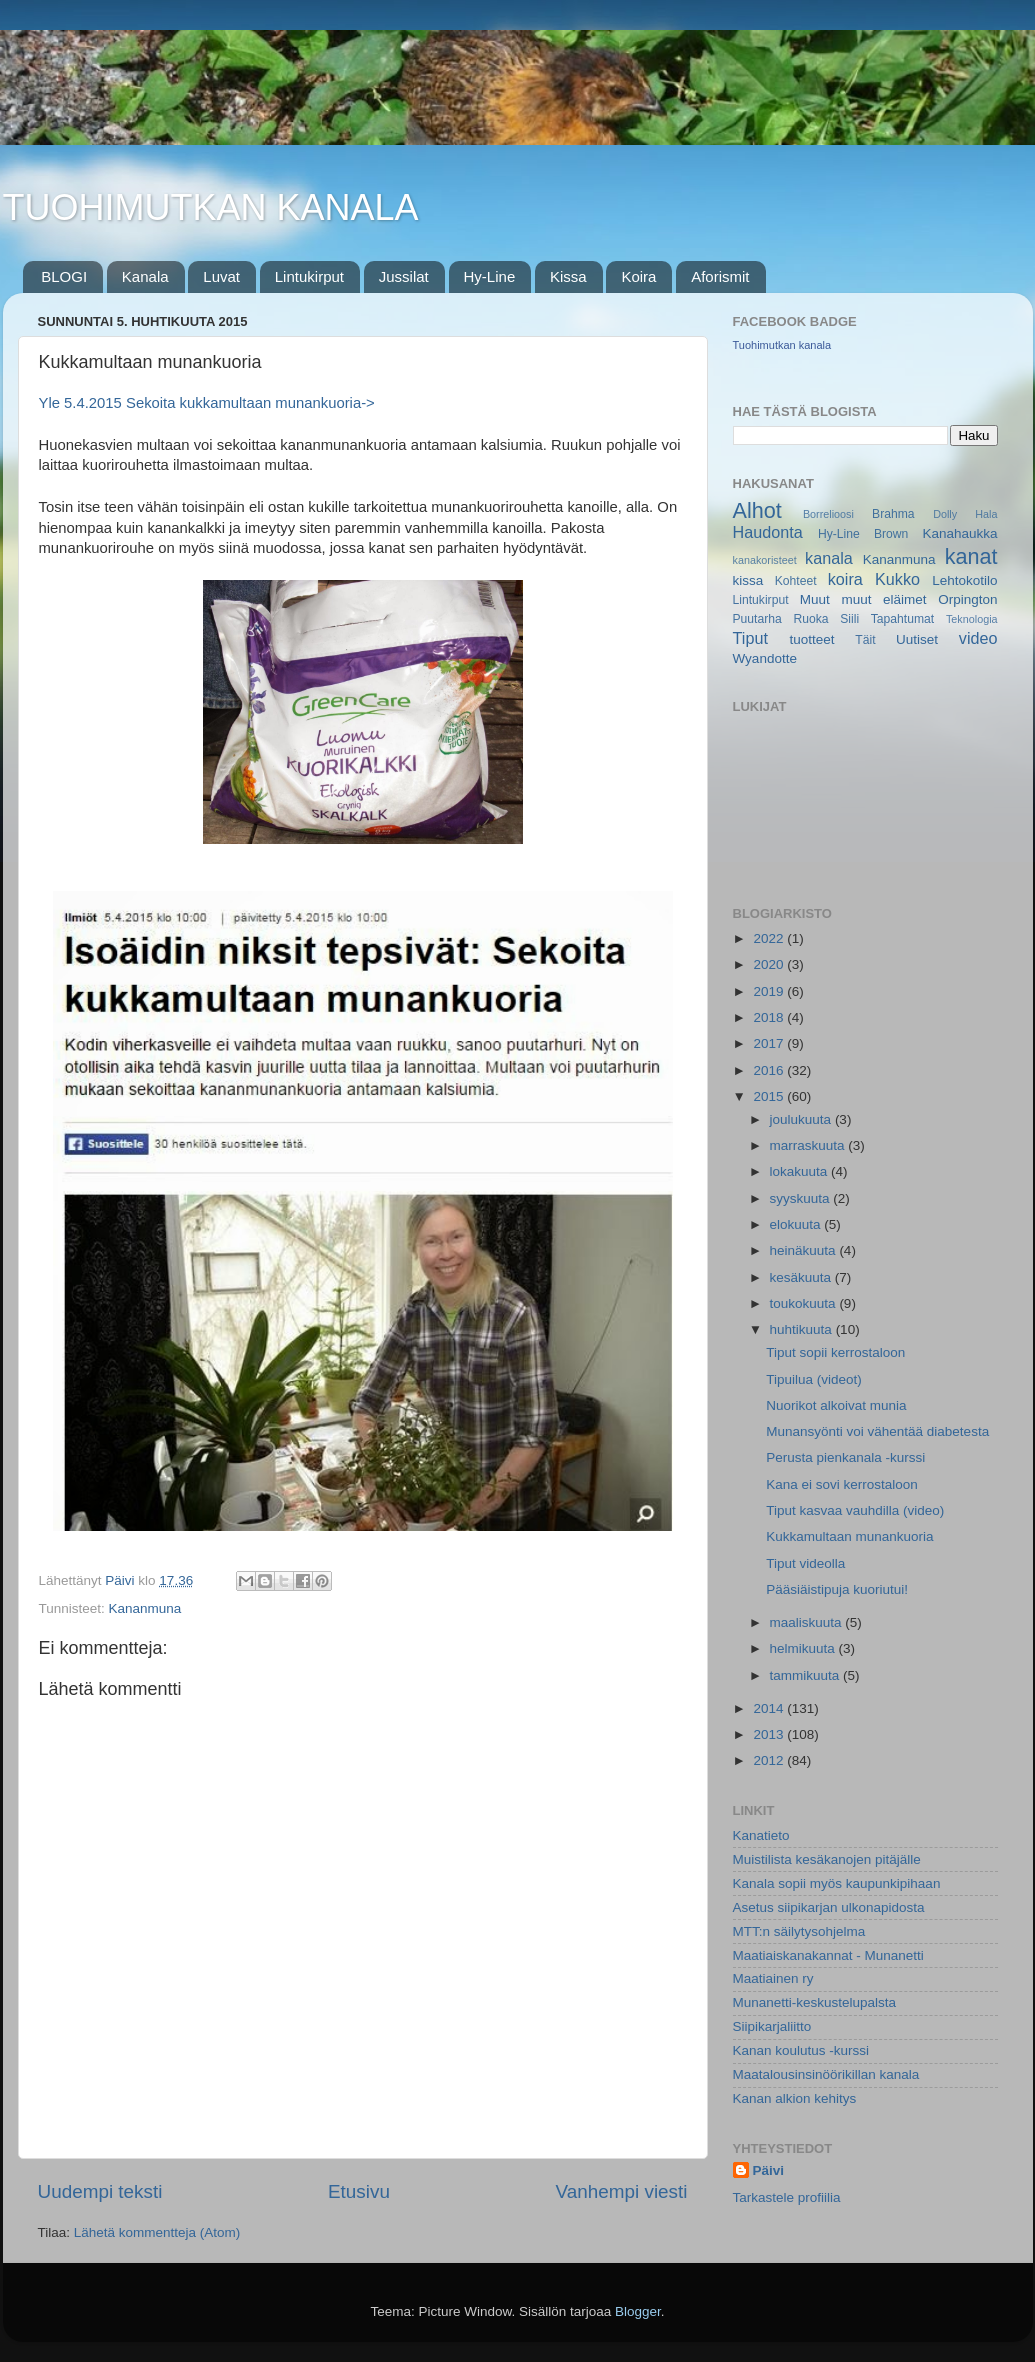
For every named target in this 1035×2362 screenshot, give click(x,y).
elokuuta (797, 1224)
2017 (770, 1043)
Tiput (750, 638)
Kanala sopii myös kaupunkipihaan (837, 1883)
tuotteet (811, 639)
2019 (770, 991)
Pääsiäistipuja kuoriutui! (837, 1589)
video (978, 638)
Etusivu (359, 2191)
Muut (815, 599)
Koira (638, 276)
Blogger (638, 2311)
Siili (849, 619)
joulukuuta (802, 1119)
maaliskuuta (808, 1622)
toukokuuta (805, 1303)
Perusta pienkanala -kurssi (845, 1457)
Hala (986, 514)
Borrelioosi (828, 514)
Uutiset (917, 639)
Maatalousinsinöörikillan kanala (826, 2074)
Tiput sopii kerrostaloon (835, 1352)
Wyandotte (765, 658)
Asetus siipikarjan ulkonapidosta (829, 1907)
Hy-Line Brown (863, 534)
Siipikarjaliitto (772, 2026)
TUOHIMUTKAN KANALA (211, 207)
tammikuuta (807, 1675)
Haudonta (768, 532)
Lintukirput (309, 276)
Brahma (893, 514)
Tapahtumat (902, 619)
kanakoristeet (765, 560)
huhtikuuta (803, 1329)
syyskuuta (802, 1198)
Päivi (769, 2170)
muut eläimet (883, 599)
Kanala (145, 276)
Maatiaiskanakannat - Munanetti (828, 1955)
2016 (770, 1070)
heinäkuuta (805, 1250)
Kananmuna (145, 1608)
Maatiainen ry (773, 1978)
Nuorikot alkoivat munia (836, 1405)
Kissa (568, 276)
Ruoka (810, 619)
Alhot (757, 510)
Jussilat (404, 276)
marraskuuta (809, 1145)
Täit (865, 640)
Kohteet (796, 581)
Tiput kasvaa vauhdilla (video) (855, 1510)
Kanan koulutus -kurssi (801, 2050)
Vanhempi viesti (622, 2191)
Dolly (945, 514)
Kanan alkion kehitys (795, 2098)
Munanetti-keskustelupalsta (815, 2002)
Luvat (221, 276)
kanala (829, 558)
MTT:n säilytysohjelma (799, 1931)
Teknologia (972, 619)
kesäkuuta (802, 1277)
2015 (770, 1096)
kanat (971, 556)
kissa (748, 580)
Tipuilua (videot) (814, 1379)
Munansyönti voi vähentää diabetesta (877, 1431)
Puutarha (757, 619)
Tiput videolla (805, 1563)
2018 (770, 1017)
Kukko (897, 579)
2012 (770, 1760)
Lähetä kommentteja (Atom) (157, 2232)
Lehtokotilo (964, 580)
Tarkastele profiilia (787, 2197)
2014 (770, 1708)
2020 (770, 964)
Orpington (967, 599)
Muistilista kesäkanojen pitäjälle (827, 1859)
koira (845, 579)
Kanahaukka (959, 533)
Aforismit (720, 276)
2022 (770, 938)
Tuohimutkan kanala (782, 345)
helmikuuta (804, 1648)
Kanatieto (761, 1835)
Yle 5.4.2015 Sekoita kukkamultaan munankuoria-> (207, 403)
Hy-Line (490, 276)
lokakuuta (801, 1171)
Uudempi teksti (100, 2191)
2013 (770, 1734)
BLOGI (64, 276)
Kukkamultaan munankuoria (849, 1536)
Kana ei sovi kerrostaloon (842, 1484)
